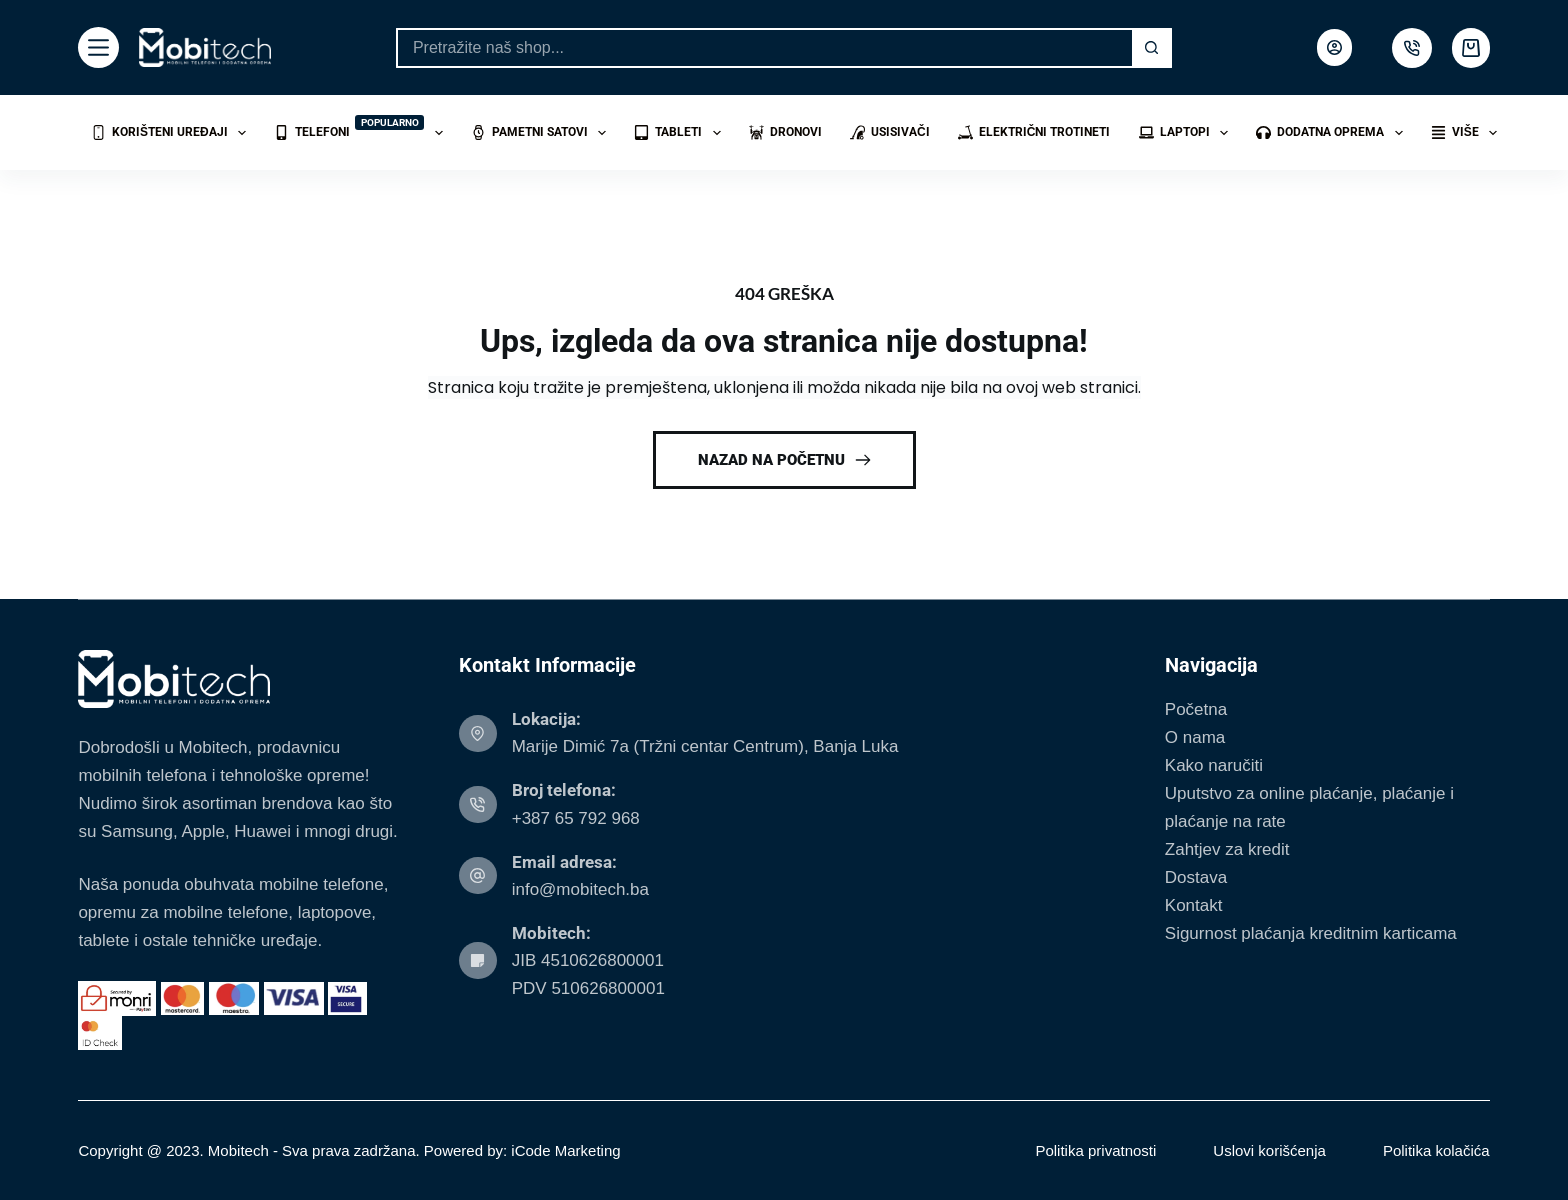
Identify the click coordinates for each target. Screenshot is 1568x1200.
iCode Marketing (565, 1150)
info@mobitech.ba (580, 889)
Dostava (1196, 877)
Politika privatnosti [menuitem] (1095, 1150)
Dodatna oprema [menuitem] (1333, 133)
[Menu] (98, 47)
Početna (1196, 709)
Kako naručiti (1214, 765)
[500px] (1412, 48)
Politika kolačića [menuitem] (1436, 1150)
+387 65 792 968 (576, 818)
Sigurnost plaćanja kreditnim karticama (1311, 933)
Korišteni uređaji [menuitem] (172, 133)
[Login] (1334, 47)
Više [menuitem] (1468, 133)
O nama (1195, 737)
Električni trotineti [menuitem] (1034, 132)
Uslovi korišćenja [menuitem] (1269, 1150)
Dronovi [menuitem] (785, 132)
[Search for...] (764, 48)
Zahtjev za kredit (1227, 849)
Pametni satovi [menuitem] (542, 133)
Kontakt (1194, 905)
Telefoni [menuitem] (362, 130)
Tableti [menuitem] (681, 133)
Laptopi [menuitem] (1187, 133)
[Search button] (1152, 48)
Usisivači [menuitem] (890, 132)
